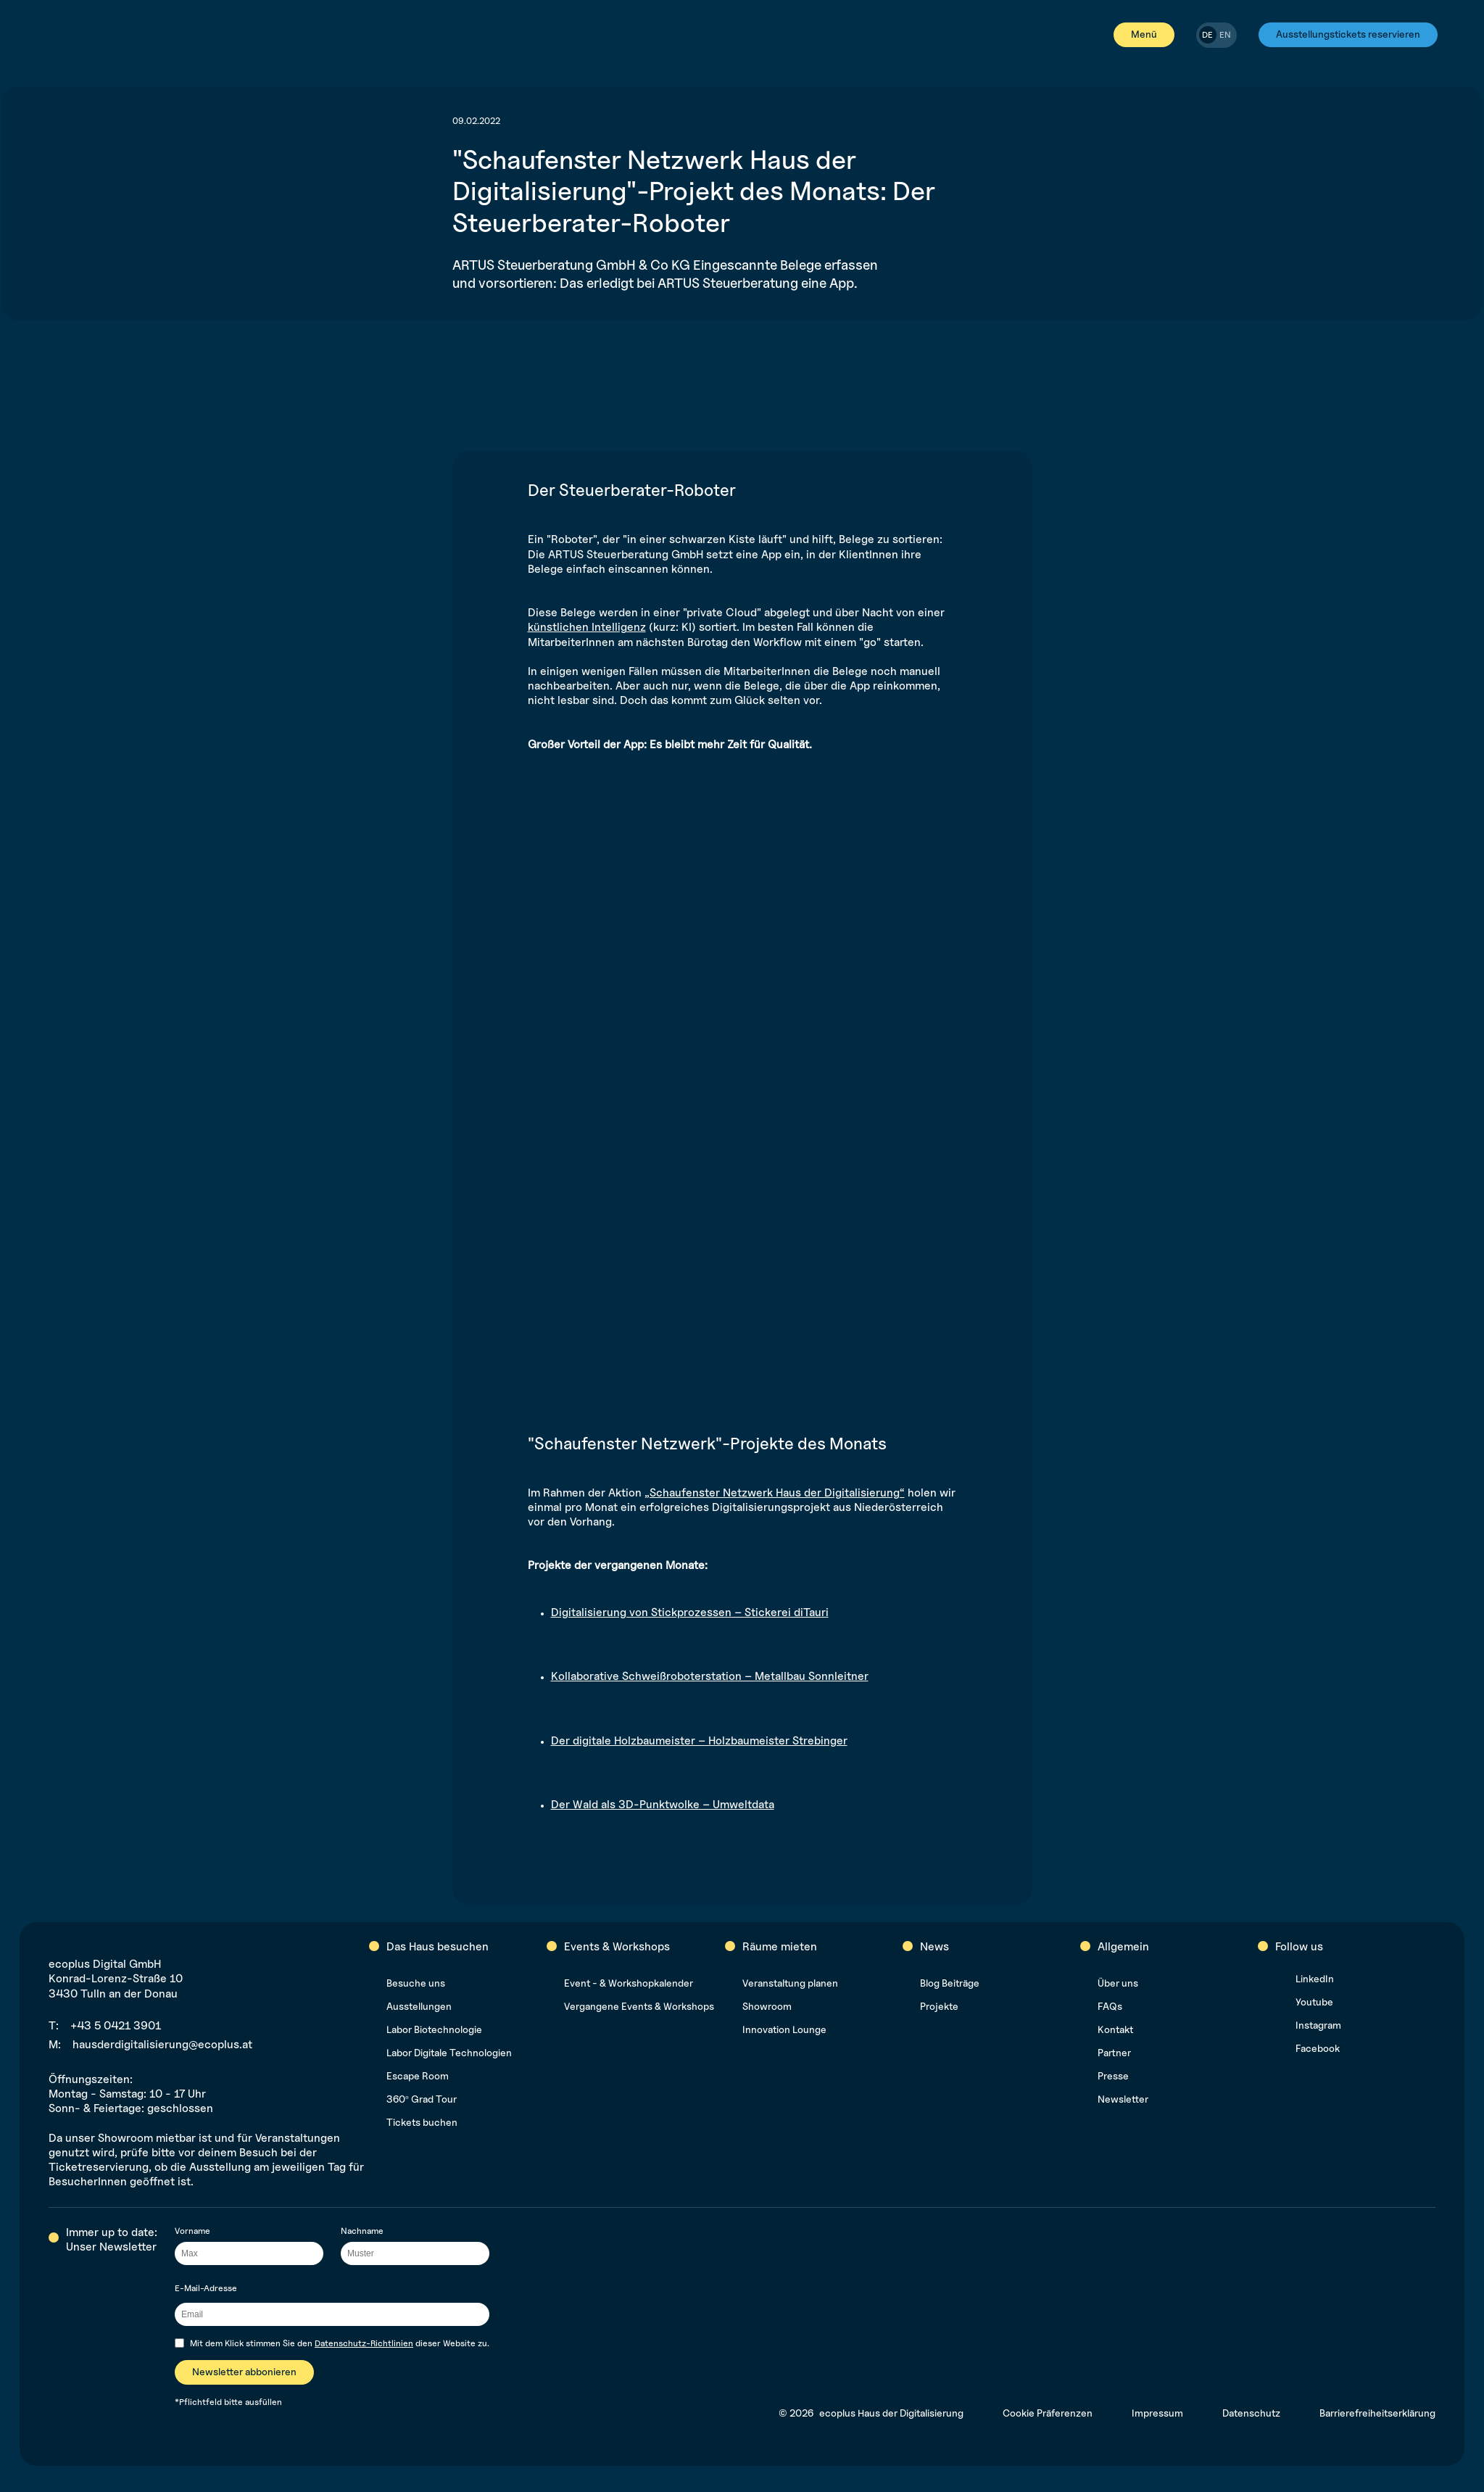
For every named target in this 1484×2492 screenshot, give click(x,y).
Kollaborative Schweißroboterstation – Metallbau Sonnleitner (710, 1676)
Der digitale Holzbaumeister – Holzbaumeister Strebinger (699, 1740)
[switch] (1216, 35)
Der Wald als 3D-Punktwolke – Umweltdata (662, 1804)
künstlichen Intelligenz (587, 627)
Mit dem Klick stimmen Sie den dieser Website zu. (339, 2343)
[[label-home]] (60, 35)
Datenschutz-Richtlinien (364, 2343)
